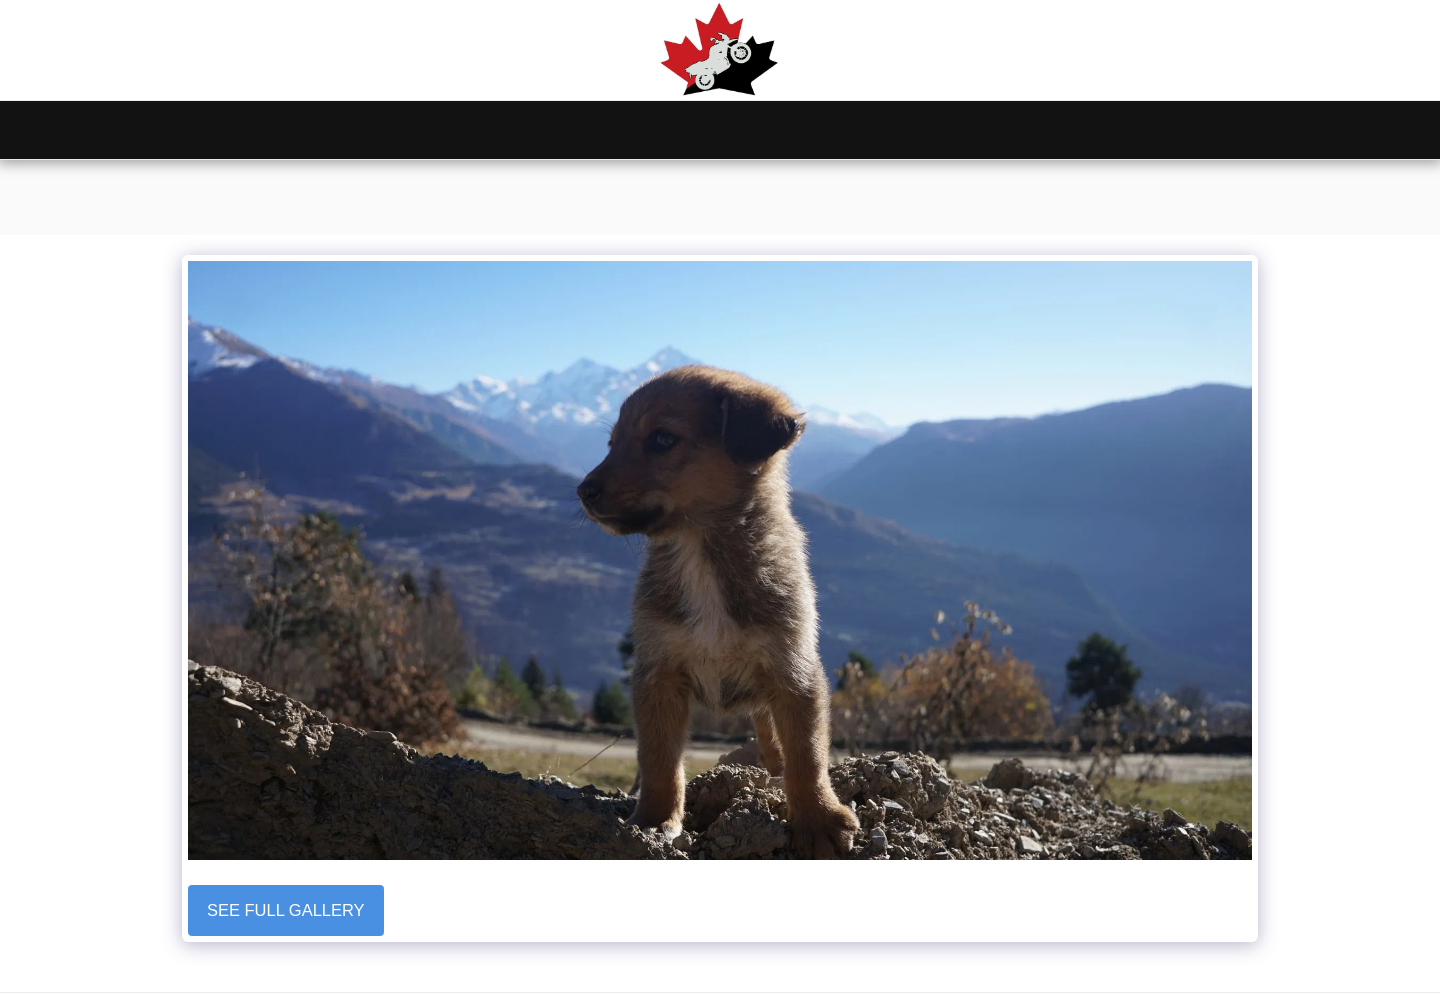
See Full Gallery (286, 910)
